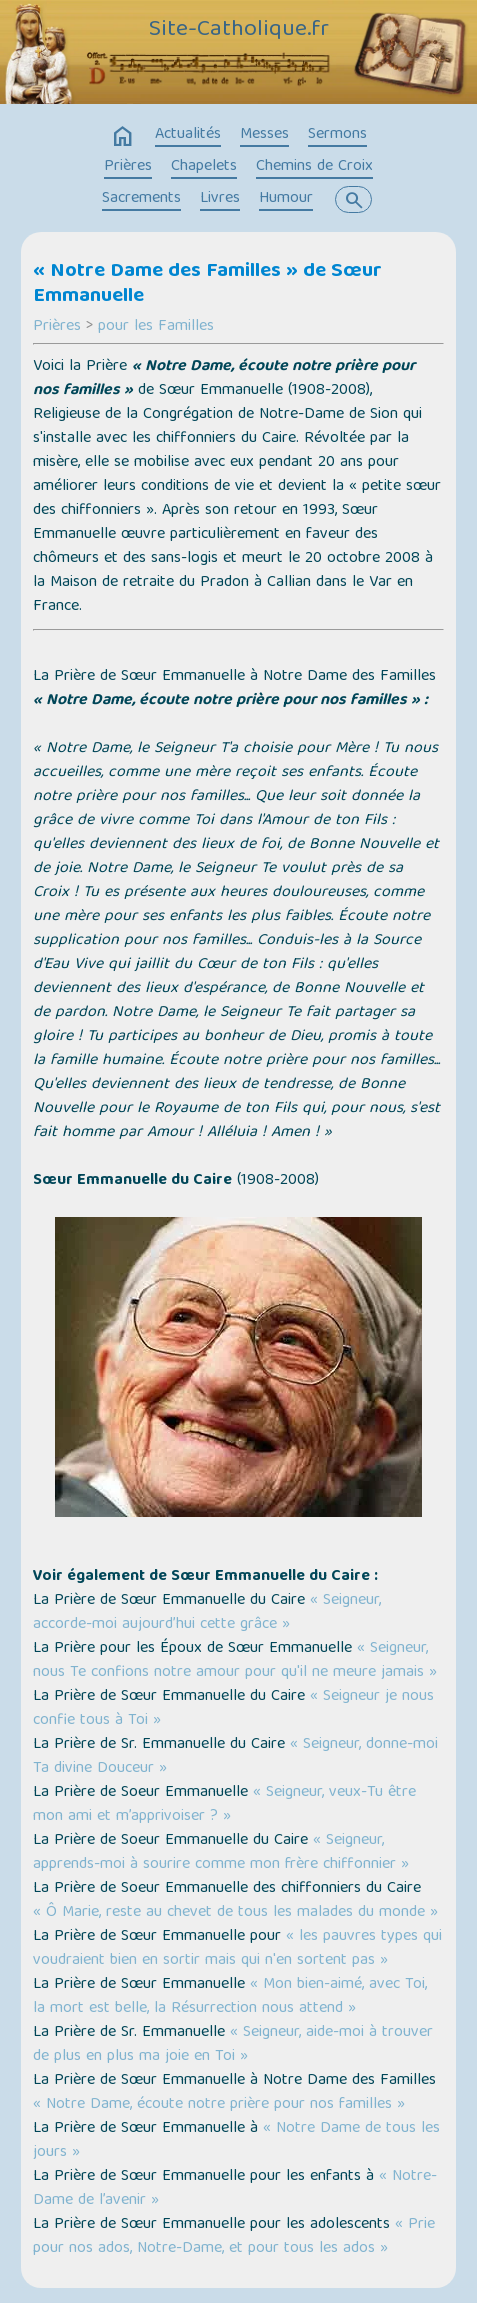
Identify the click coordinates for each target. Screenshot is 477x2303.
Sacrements (141, 199)
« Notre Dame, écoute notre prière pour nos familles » (219, 2105)
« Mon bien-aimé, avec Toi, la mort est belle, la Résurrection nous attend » (230, 1997)
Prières (128, 167)
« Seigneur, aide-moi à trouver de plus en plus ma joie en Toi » (233, 2045)
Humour (286, 199)
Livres (220, 199)
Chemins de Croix (314, 167)
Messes (264, 135)
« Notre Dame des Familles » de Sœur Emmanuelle (207, 284)
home (123, 137)
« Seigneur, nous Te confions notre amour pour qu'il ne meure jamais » (235, 1661)
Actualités (188, 135)
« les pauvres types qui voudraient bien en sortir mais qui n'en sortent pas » (237, 1949)
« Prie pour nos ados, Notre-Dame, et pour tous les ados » (234, 2237)
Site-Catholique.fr (239, 31)
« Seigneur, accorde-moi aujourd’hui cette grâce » (207, 1613)
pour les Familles (156, 327)
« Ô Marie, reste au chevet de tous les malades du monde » (235, 1913)
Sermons (337, 135)
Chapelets (204, 167)
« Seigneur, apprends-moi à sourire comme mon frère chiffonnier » (221, 1853)
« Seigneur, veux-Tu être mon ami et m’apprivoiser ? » (224, 1805)
